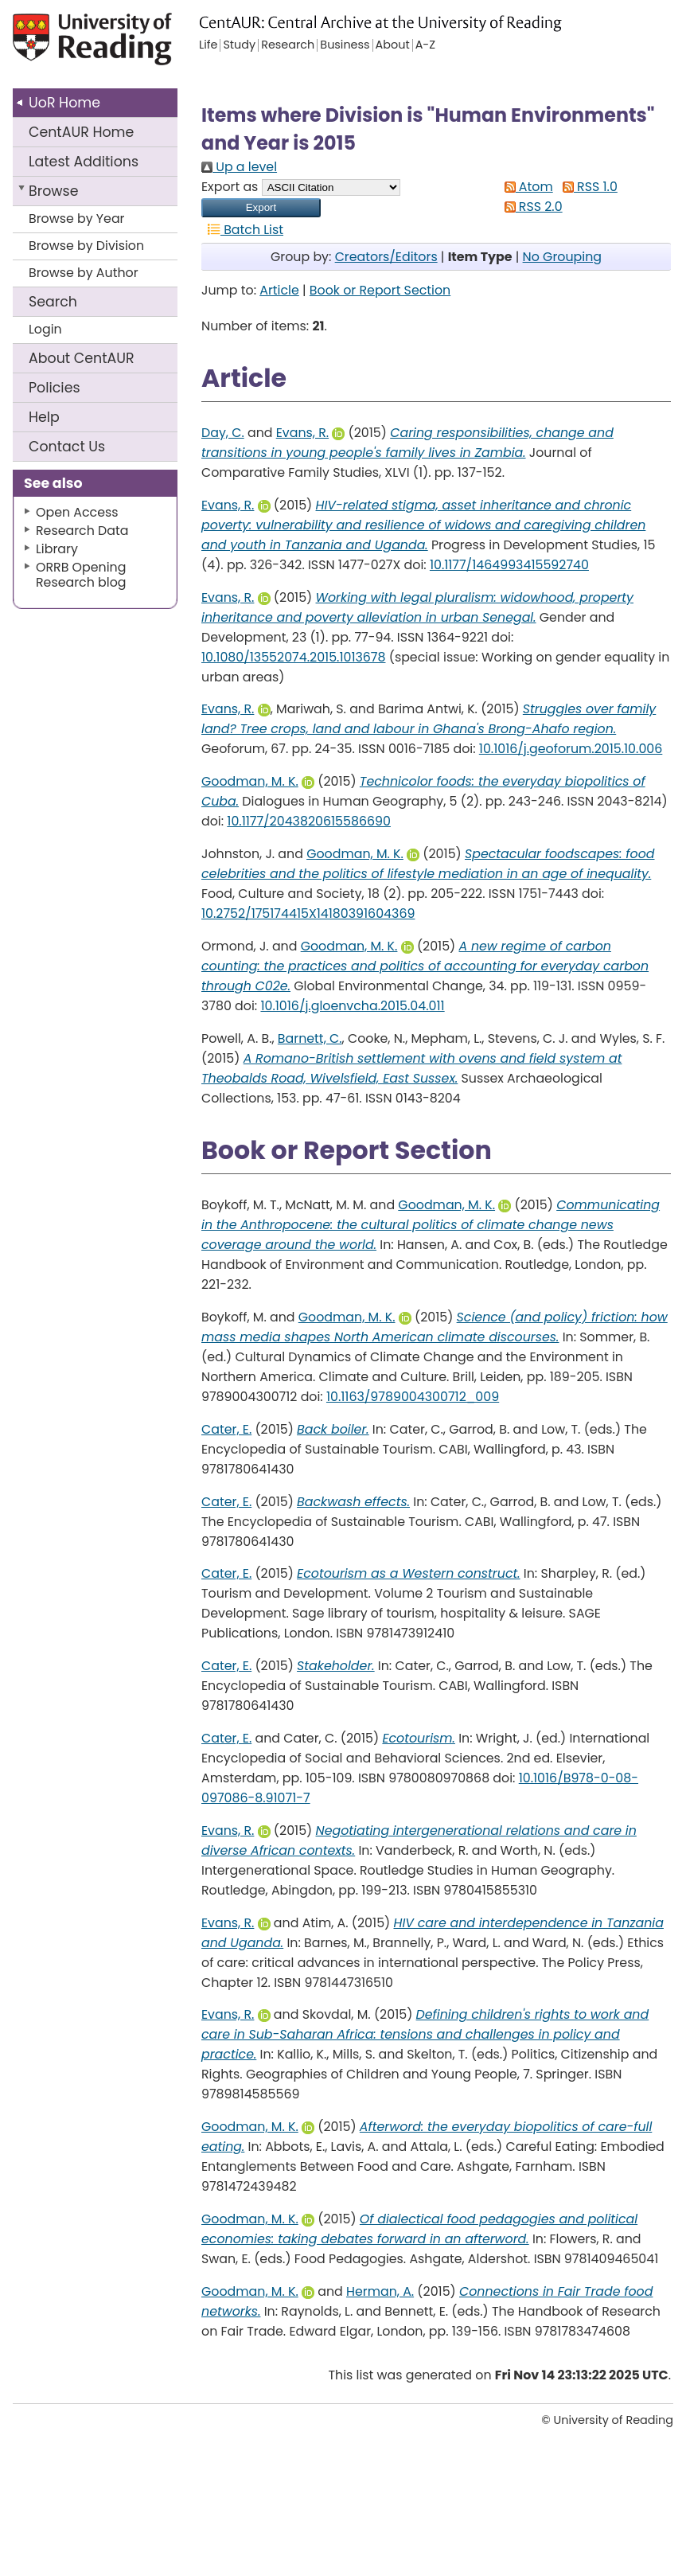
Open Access (77, 512)
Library (57, 549)
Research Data (82, 530)
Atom (525, 187)
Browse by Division (86, 245)
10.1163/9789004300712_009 (412, 1397)
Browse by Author (83, 272)
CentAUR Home (81, 132)
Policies (54, 387)
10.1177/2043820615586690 (309, 821)
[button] (261, 207)
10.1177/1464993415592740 (509, 565)
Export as (229, 187)
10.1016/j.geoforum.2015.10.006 (571, 749)
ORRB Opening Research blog (81, 574)
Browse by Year (77, 218)
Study (239, 45)
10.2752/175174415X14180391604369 (308, 913)
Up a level (239, 167)
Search (53, 301)
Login (45, 329)
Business (344, 45)
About (81, 358)
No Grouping (562, 257)
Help (44, 417)
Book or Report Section (380, 290)
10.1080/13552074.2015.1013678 (293, 657)
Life (208, 45)
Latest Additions (83, 161)
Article (279, 290)
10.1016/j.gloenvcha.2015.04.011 (352, 1006)
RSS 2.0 (530, 206)
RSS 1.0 (587, 187)
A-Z (425, 45)
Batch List (242, 230)
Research (287, 45)
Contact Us (67, 446)
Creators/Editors (386, 257)
